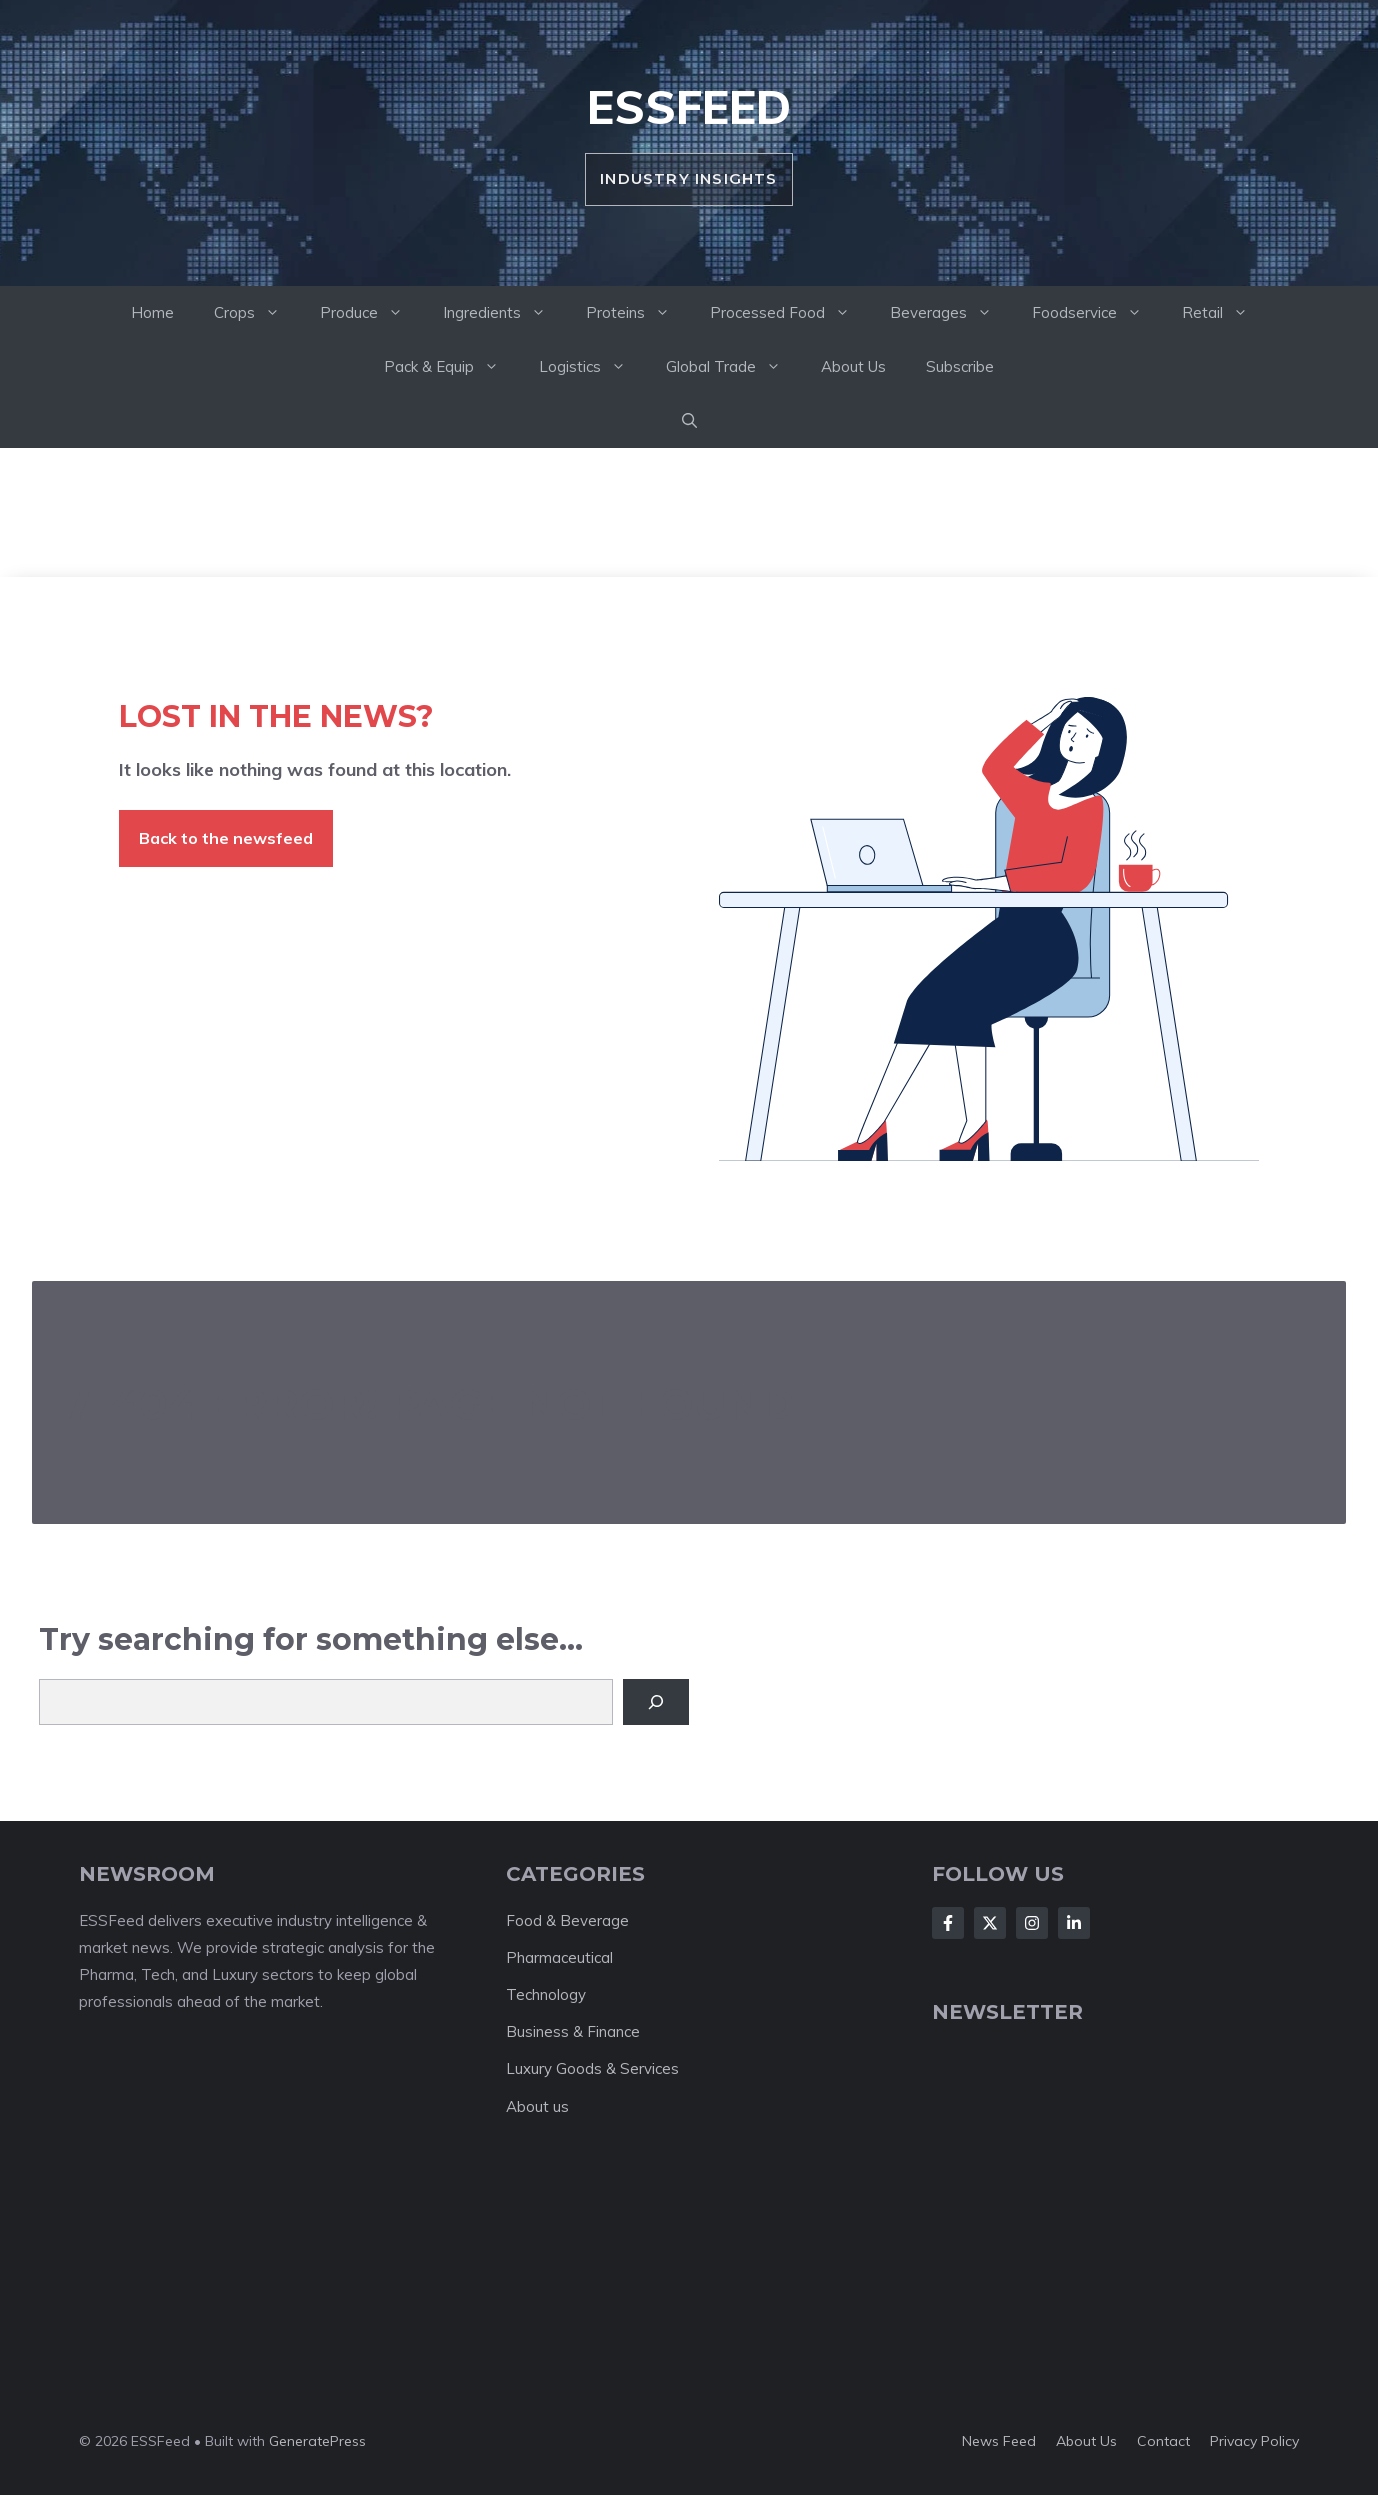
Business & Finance (573, 2031)
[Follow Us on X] (990, 1923)
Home (152, 312)
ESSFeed (689, 107)
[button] (689, 421)
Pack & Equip (451, 367)
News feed (999, 2441)
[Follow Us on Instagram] (1032, 1923)
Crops (257, 313)
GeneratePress (317, 2441)
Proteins (638, 313)
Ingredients (504, 313)
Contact (1163, 2441)
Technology (546, 1994)
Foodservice (1097, 313)
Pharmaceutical (559, 1957)
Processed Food (790, 313)
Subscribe (960, 366)
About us (537, 2106)
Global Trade (733, 367)
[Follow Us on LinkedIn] (1074, 1923)
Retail (1225, 313)
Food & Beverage (567, 1920)
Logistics (592, 367)
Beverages (951, 313)
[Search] (656, 1702)
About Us (853, 366)
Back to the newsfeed (226, 838)
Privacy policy (1254, 2441)
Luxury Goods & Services (592, 2068)
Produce (371, 313)
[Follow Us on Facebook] (948, 1923)
